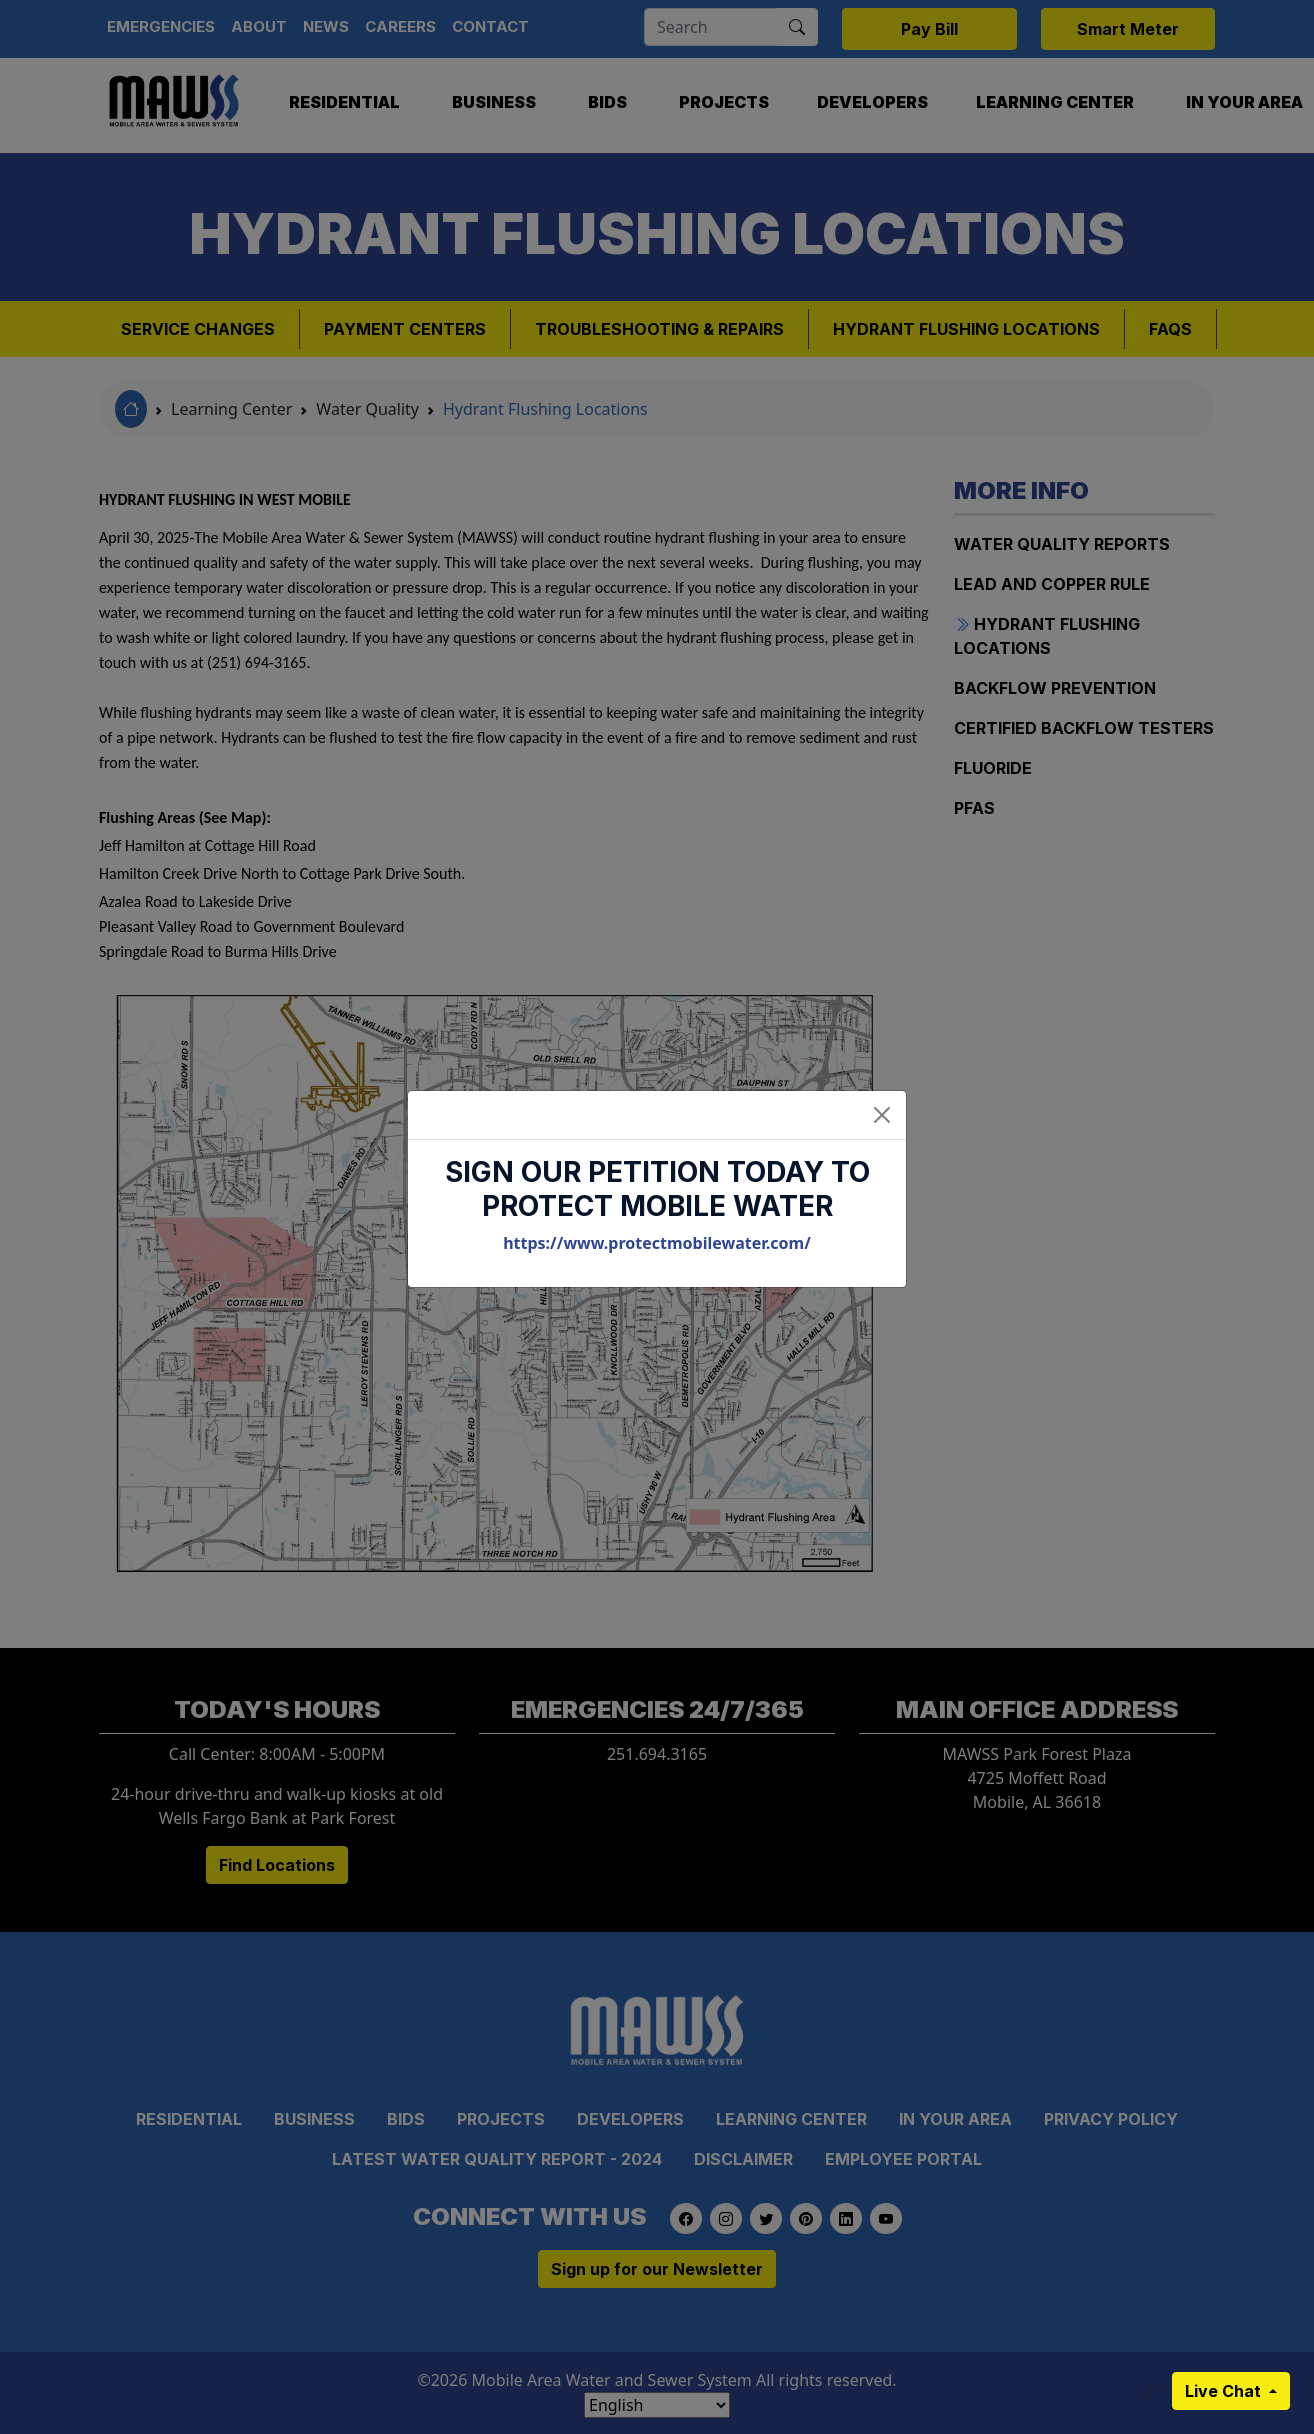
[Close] (882, 1115)
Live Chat (1225, 2391)
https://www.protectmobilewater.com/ (657, 1243)
